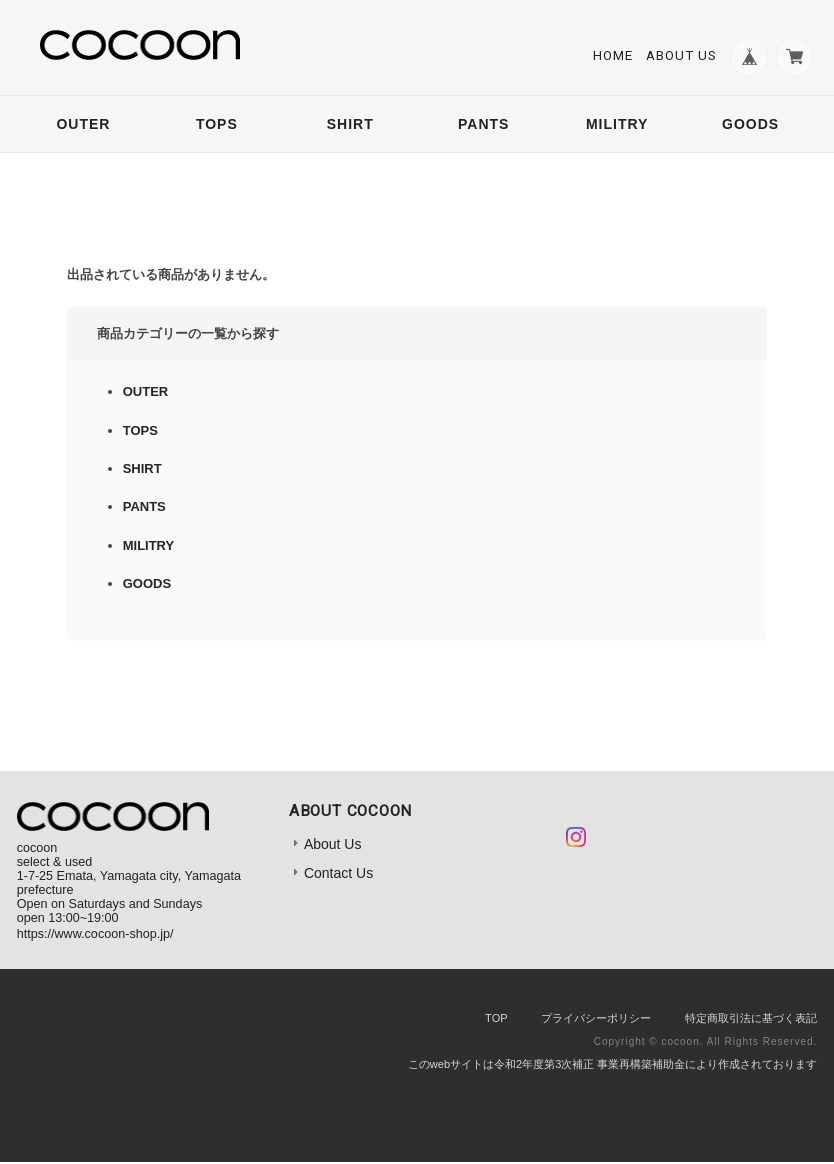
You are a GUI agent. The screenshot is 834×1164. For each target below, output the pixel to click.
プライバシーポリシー (596, 1019)
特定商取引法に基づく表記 (751, 1019)
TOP (496, 1019)
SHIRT (350, 126)
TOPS (217, 126)
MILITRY (617, 126)
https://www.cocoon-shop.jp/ (95, 935)
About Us (678, 56)
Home (610, 56)
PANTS (483, 126)
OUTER (83, 126)
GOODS (750, 126)
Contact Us (338, 874)
